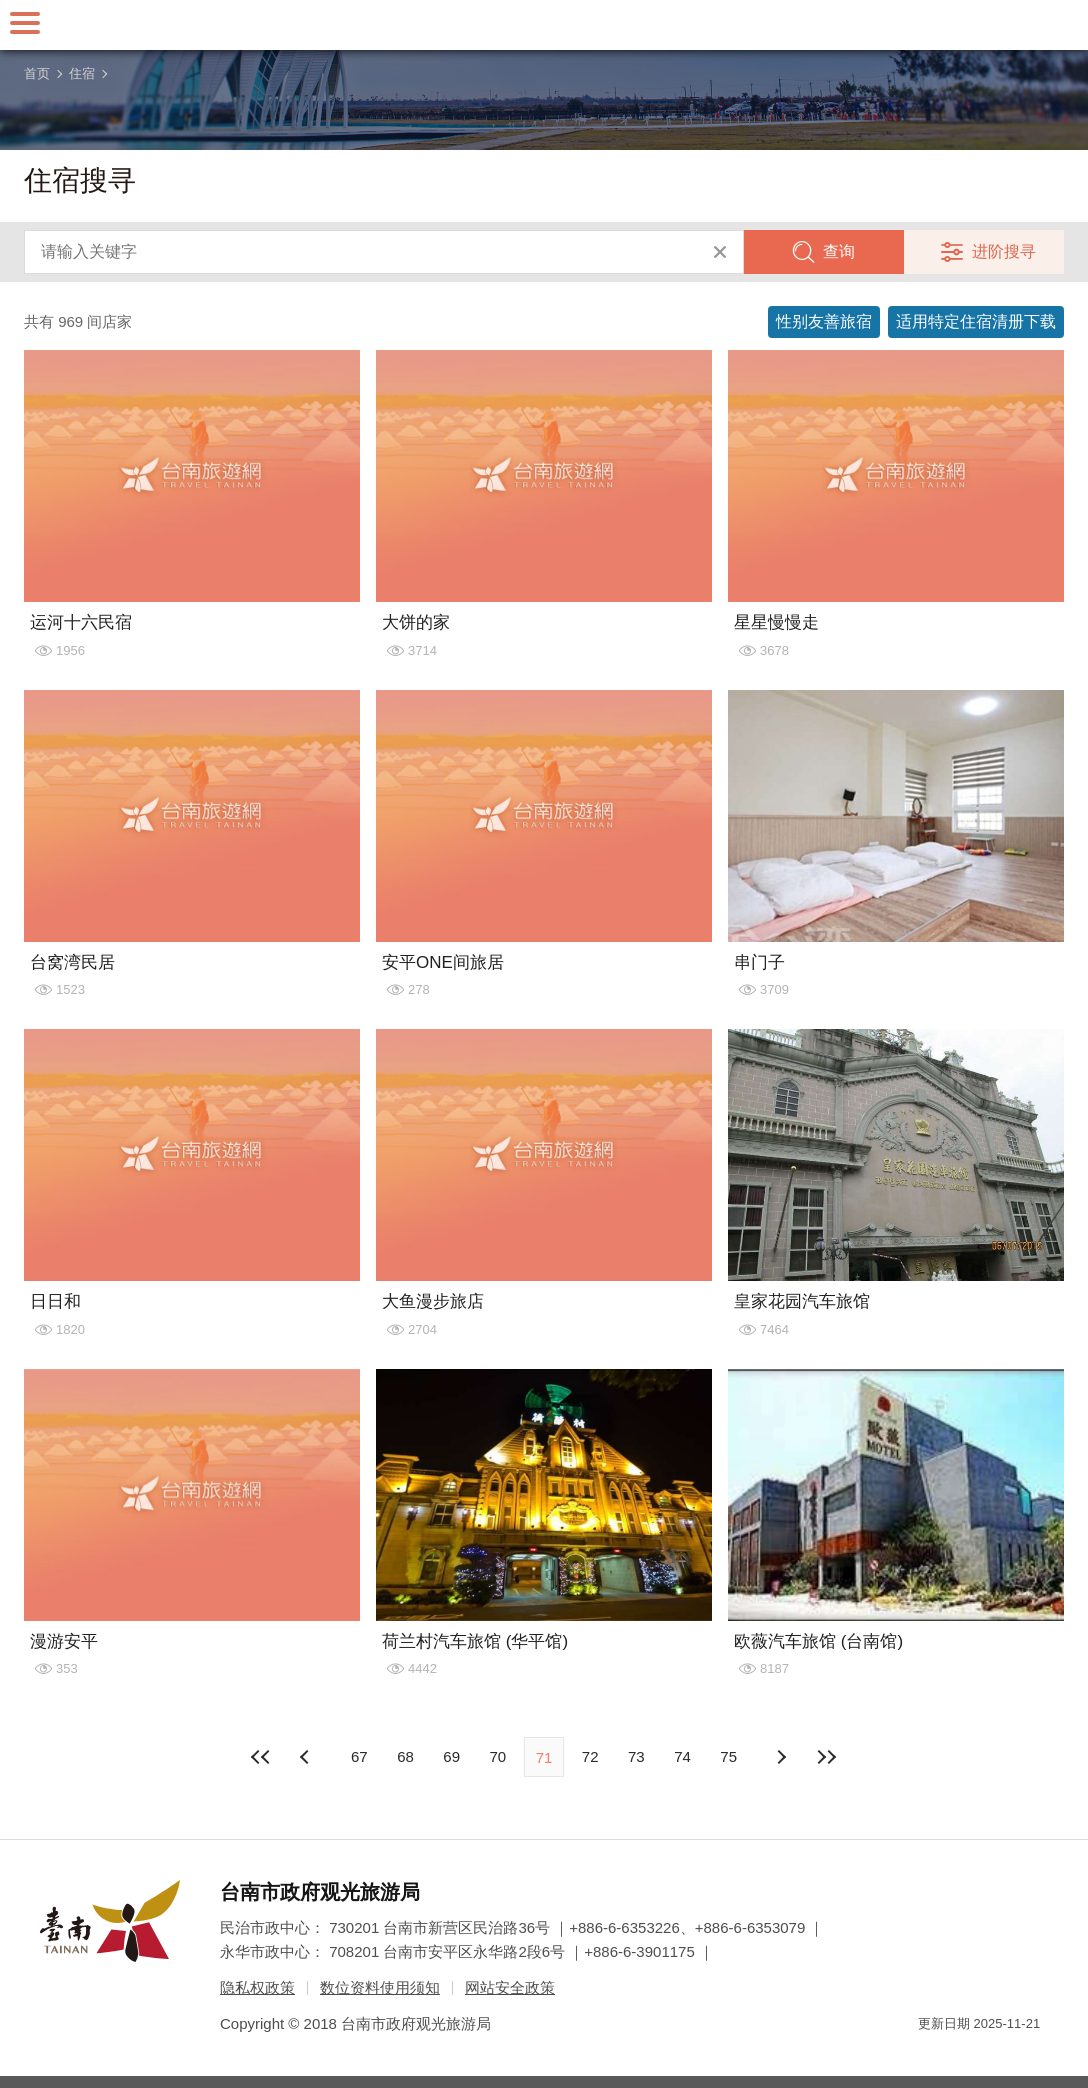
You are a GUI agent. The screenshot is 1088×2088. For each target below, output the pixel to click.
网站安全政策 (510, 1987)
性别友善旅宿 (824, 321)
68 (405, 1756)
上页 (781, 1757)
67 (359, 1756)
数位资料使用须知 (380, 1987)
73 (636, 1756)
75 (728, 1756)
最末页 (827, 1757)
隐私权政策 (257, 1987)
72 (590, 1756)
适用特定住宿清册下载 (976, 321)
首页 (37, 73)
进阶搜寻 (1004, 251)
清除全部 (720, 252)
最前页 (261, 1757)
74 (682, 1756)
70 (497, 1756)
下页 (307, 1757)
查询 (839, 251)
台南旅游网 (544, 25)
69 (451, 1756)
